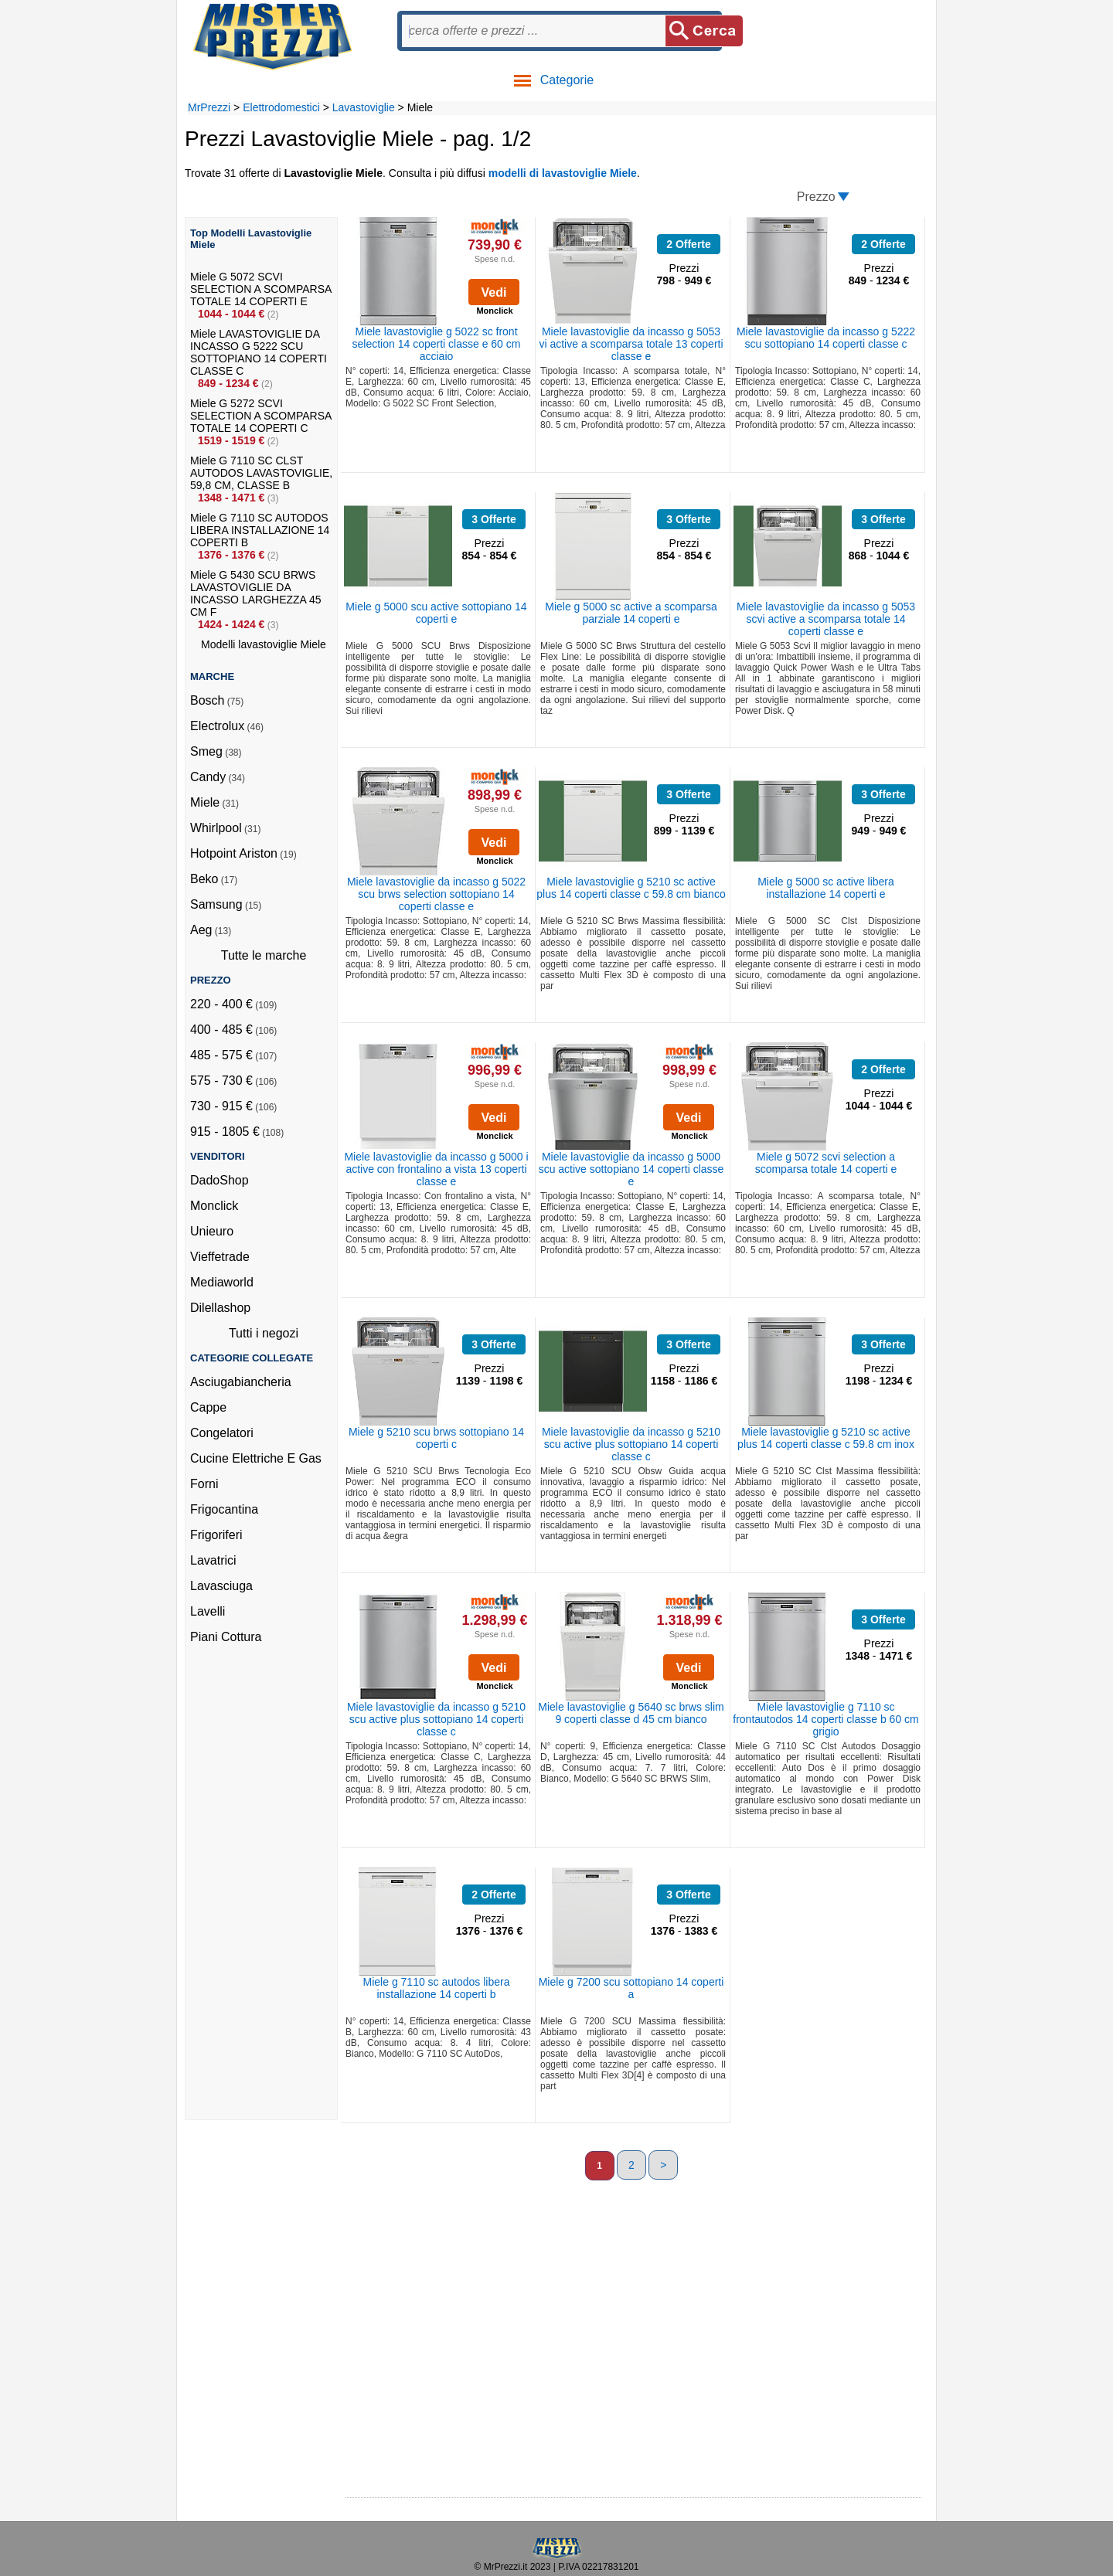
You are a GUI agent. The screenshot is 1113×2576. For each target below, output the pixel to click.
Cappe (208, 1407)
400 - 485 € (221, 1029)
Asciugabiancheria (240, 1381)
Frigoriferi (216, 1534)
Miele (205, 802)
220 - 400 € (221, 1004)
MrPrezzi (209, 107)
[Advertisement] (252, 1887)
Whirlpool (216, 827)
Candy (208, 776)
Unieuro (211, 1231)
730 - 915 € (221, 1106)
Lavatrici (213, 1560)
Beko (204, 878)
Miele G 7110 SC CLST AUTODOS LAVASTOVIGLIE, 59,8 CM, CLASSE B (261, 472)
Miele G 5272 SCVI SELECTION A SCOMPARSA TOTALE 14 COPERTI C (261, 415)
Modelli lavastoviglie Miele (263, 644)
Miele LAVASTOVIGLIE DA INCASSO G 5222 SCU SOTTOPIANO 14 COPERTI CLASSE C (258, 352)
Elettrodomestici (281, 107)
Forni (204, 1483)
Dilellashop (220, 1307)
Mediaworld (222, 1282)
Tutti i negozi (263, 1333)
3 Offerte (493, 519)
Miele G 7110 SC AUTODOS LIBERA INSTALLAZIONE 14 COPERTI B (259, 530)
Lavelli (207, 1611)
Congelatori (222, 1432)
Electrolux (217, 725)
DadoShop (219, 1180)
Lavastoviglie (363, 107)
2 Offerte (688, 244)
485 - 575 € (221, 1055)
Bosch (207, 700)
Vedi (494, 292)
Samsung (216, 904)
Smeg (206, 751)
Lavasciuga (221, 1585)
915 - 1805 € (225, 1131)
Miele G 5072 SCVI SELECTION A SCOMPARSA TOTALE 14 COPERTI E (261, 289)
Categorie (553, 80)
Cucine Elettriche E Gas (256, 1458)
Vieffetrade (220, 1256)
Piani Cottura (226, 1636)
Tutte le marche (264, 955)
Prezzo (816, 196)
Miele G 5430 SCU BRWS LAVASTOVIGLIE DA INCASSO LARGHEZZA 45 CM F (256, 593)
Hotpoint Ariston (233, 853)
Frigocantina (224, 1509)
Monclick (214, 1205)
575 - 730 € (221, 1080)
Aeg (201, 929)
